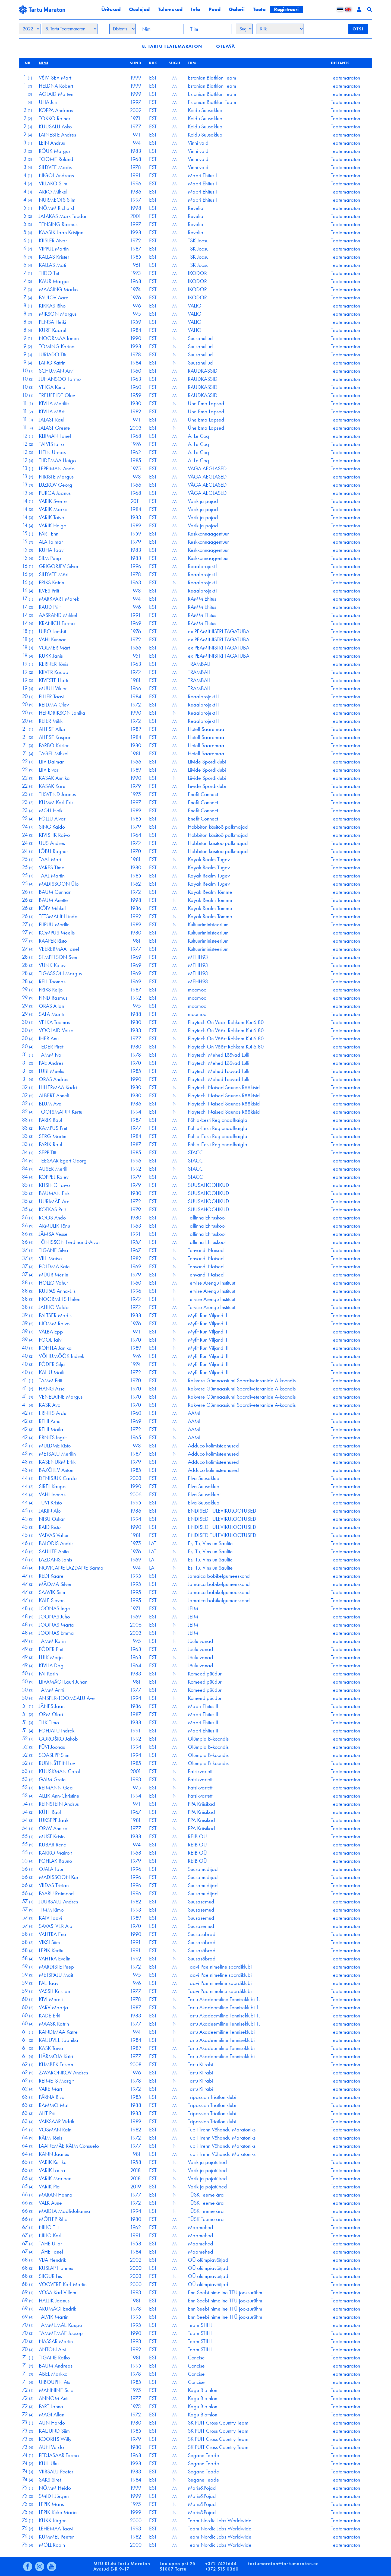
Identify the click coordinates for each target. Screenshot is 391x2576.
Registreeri (286, 9)
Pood (214, 9)
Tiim (192, 63)
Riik (153, 63)
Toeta (259, 9)
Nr (28, 63)
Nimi (43, 63)
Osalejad (139, 9)
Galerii (237, 9)
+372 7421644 (221, 2564)
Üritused (111, 9)
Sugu (174, 63)
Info (195, 9)
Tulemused (170, 9)
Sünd (135, 63)
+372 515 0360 (222, 2569)
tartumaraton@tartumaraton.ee (283, 2564)
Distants (340, 63)
